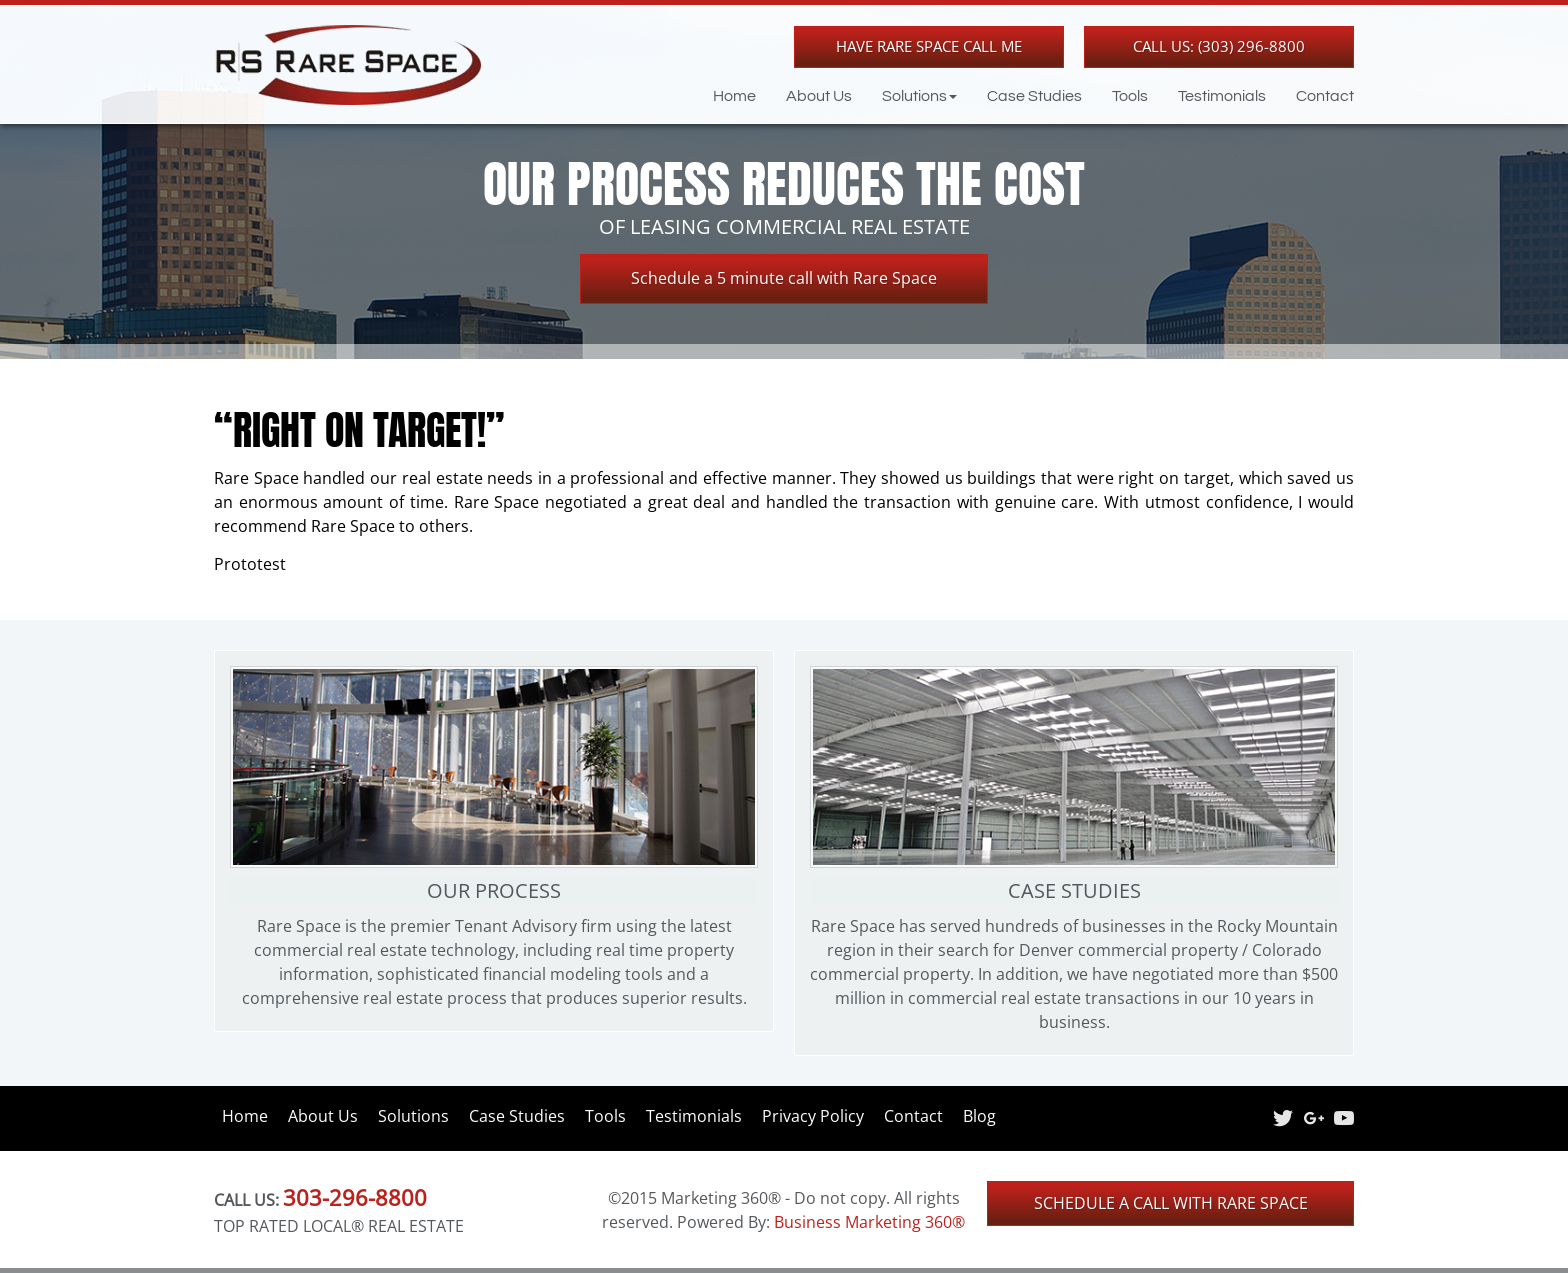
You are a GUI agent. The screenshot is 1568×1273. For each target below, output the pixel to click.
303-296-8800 (355, 1197)
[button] (904, 96)
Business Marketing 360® (869, 1222)
